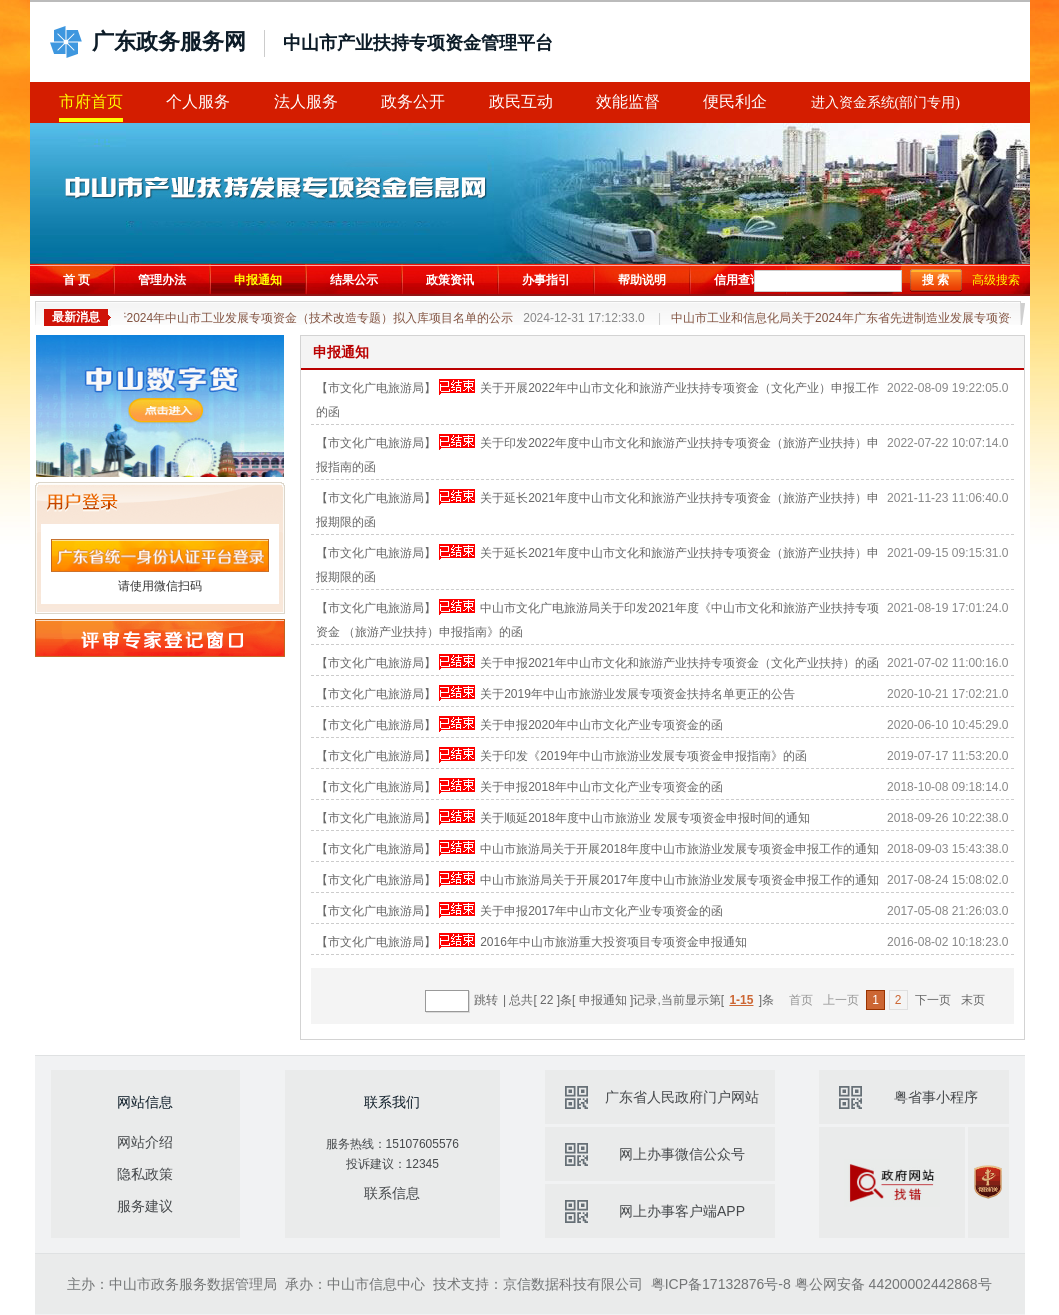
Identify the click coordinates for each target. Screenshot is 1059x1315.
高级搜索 (996, 280)
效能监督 (628, 101)
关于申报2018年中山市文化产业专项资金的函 (601, 787)
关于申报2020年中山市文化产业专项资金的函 (601, 725)
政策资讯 (450, 280)
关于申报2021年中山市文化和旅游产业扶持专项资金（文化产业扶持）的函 (679, 663)
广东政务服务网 (169, 41)
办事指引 (546, 280)
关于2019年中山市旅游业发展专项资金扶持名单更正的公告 (637, 694)
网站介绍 (145, 1142)
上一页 (841, 1000)
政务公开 (413, 101)
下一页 (933, 1000)
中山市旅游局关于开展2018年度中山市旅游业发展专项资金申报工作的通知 (679, 849)
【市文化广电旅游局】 (376, 388)
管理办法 (162, 280)
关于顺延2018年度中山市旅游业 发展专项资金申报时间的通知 (645, 818)
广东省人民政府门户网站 (682, 1097)
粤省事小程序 (936, 1097)
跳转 (486, 1000)
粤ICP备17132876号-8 (721, 1284)
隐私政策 (145, 1174)
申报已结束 (457, 387)
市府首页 (91, 101)
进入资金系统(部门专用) (885, 102)
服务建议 (145, 1206)
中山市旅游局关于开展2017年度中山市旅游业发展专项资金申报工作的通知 (679, 880)
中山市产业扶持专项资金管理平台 (418, 43)
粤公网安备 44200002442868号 (893, 1284)
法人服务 (306, 101)
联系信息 (392, 1193)
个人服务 (198, 101)
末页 (973, 1000)
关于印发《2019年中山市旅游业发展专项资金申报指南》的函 (643, 756)
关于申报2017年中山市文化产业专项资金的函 (601, 911)
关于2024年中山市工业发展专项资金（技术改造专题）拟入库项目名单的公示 (377, 318)
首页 (801, 1000)
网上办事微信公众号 (682, 1154)
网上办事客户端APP (682, 1211)
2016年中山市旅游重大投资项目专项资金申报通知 (613, 942)
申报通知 (258, 280)
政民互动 (521, 101)
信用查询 (738, 280)
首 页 (76, 280)
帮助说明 (642, 280)
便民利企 (735, 101)
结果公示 (354, 280)
